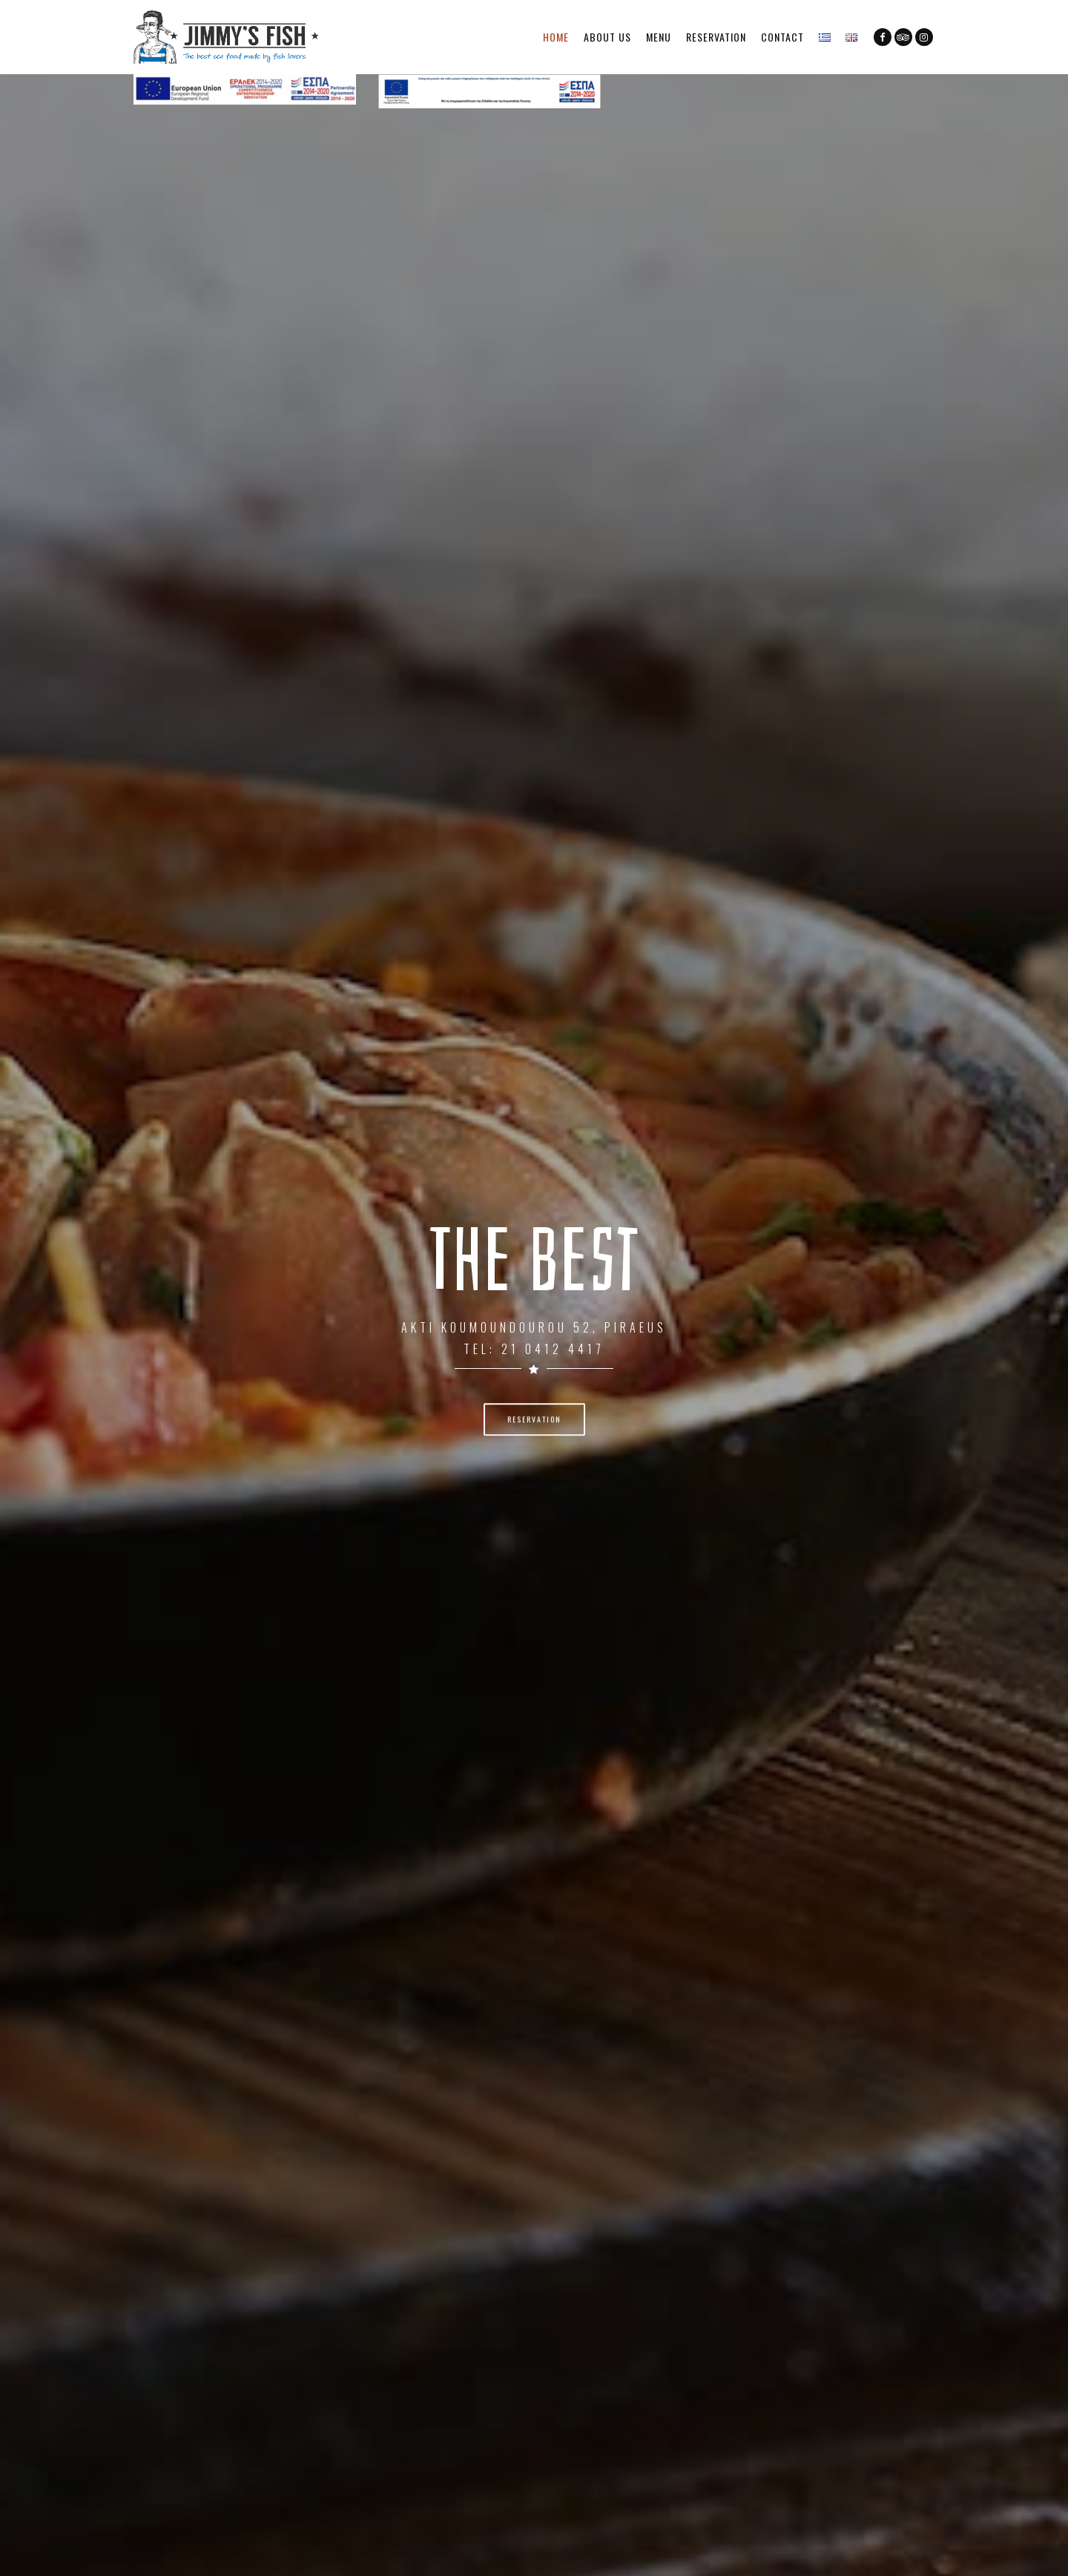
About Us (607, 37)
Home (556, 37)
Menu (658, 37)
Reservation (716, 37)
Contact (782, 37)
